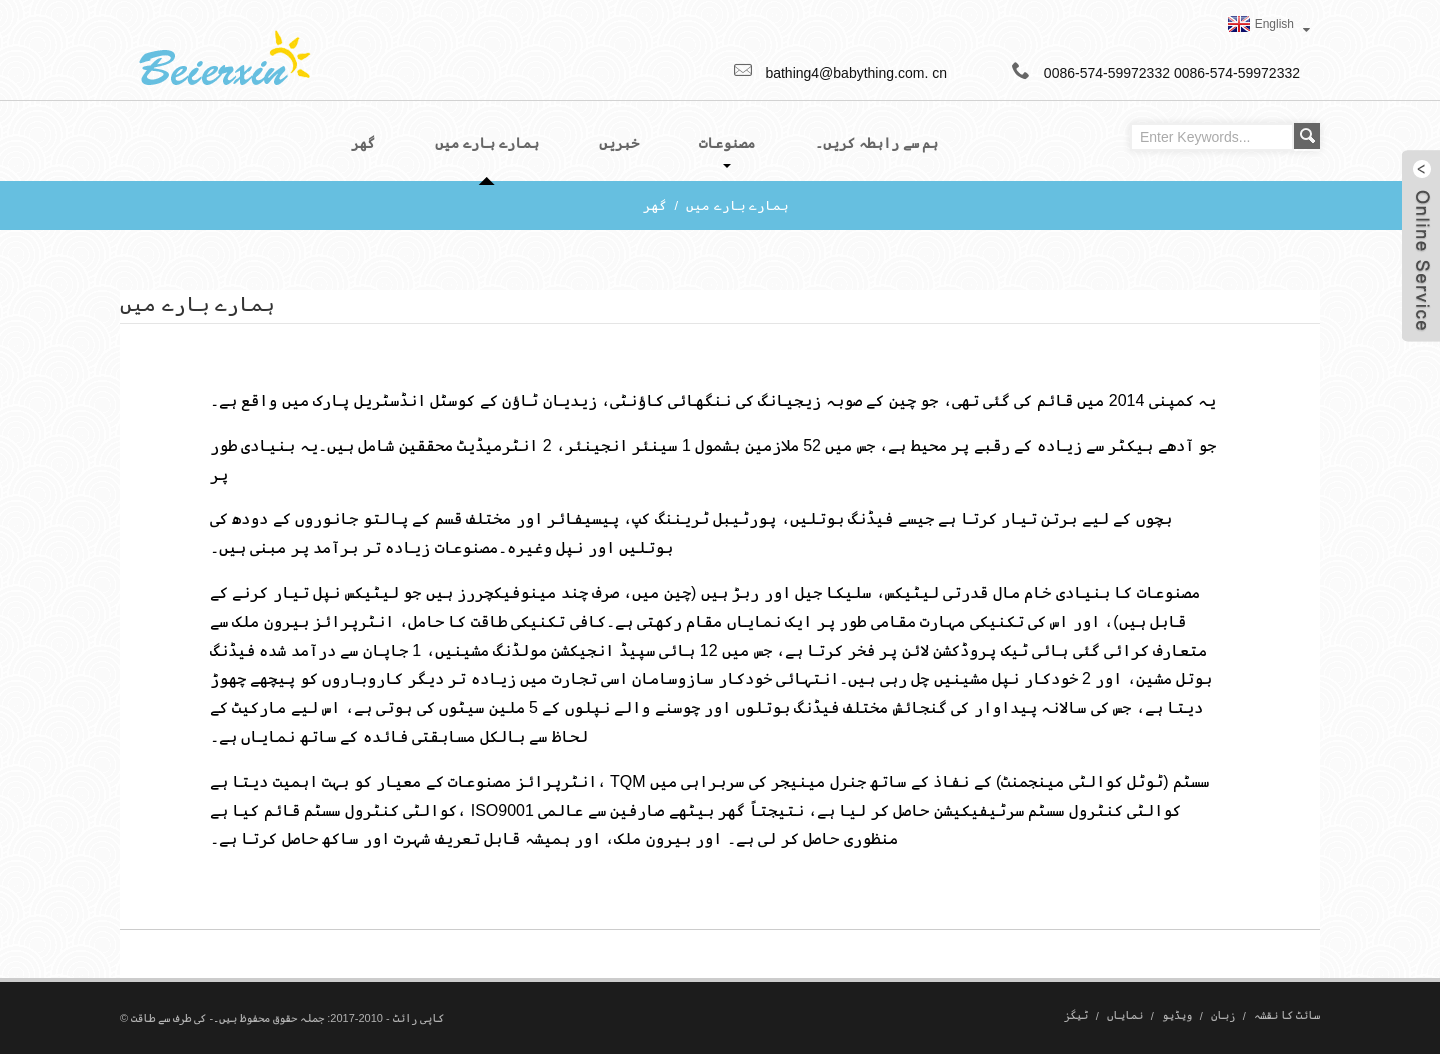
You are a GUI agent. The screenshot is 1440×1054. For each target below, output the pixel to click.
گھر (655, 205)
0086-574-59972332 (1237, 73)
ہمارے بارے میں (737, 205)
